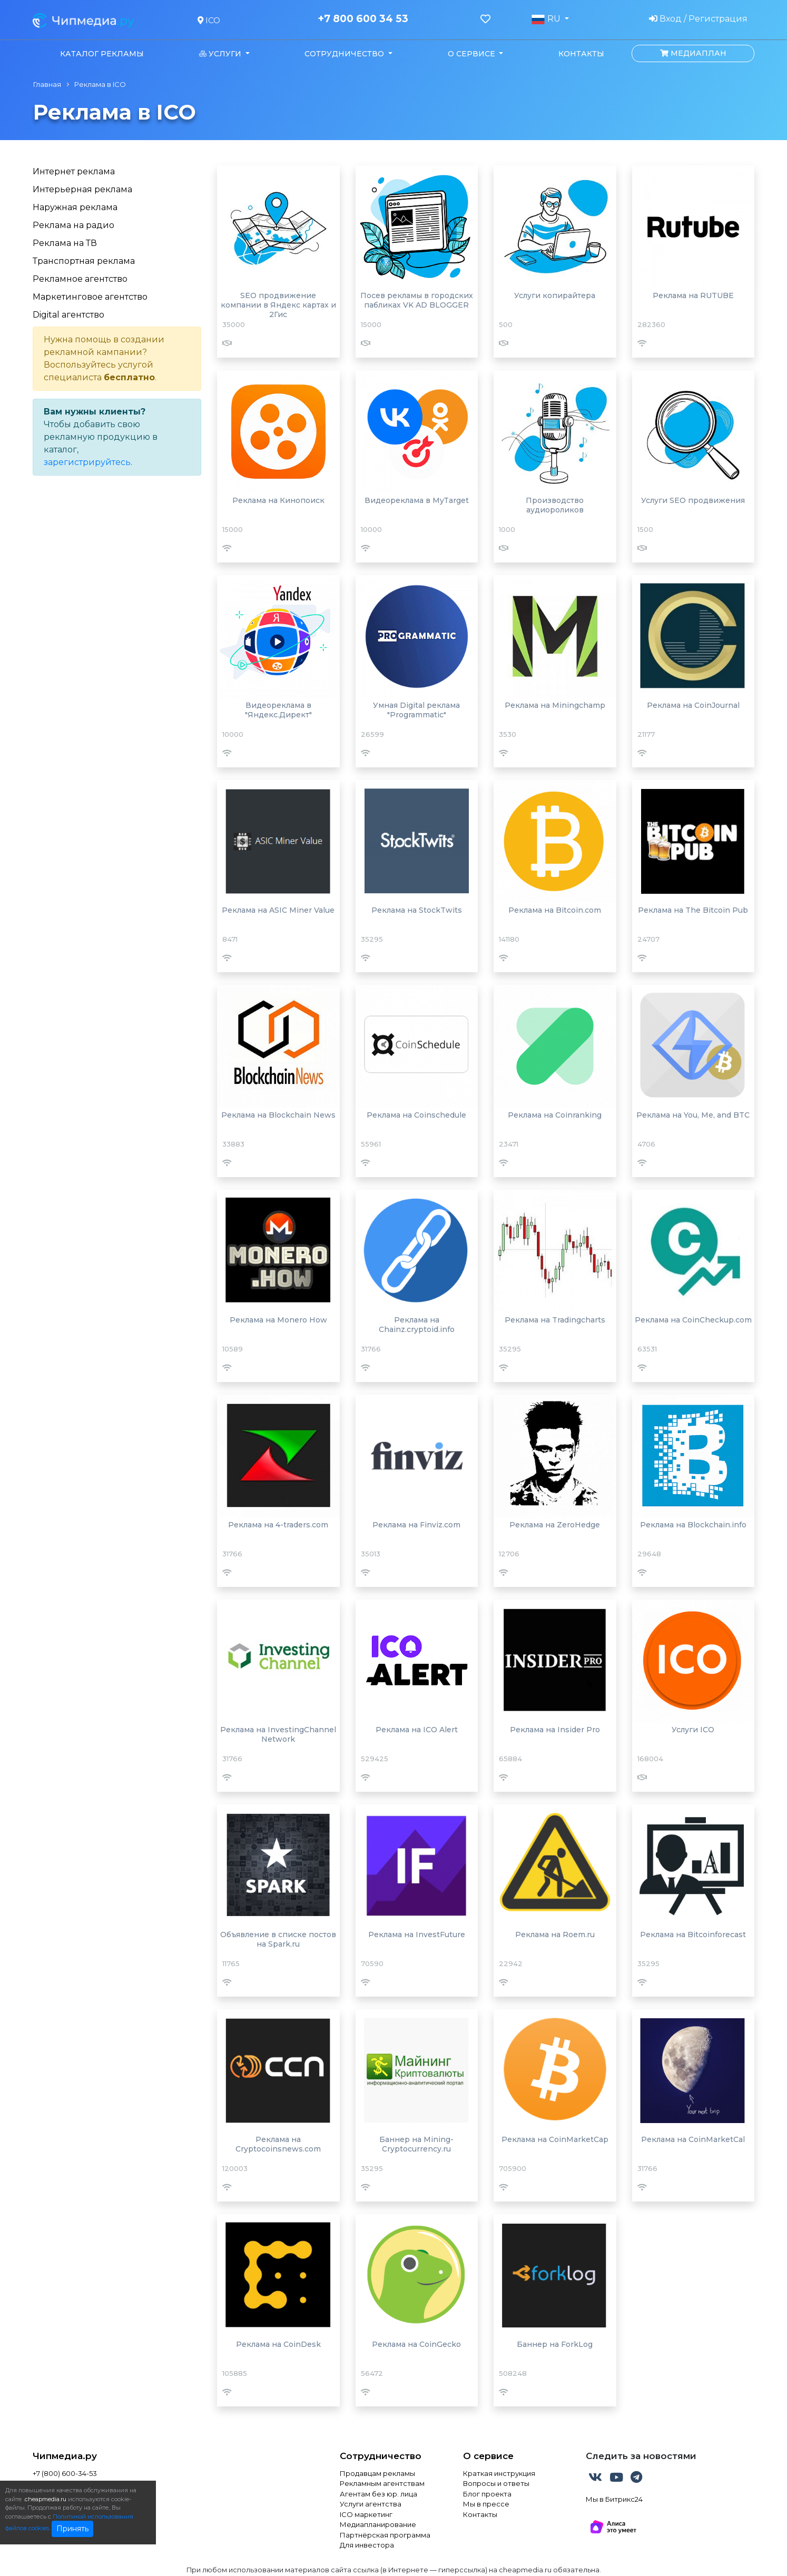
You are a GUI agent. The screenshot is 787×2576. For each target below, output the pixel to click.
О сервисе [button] (472, 53)
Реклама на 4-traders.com (278, 1524)
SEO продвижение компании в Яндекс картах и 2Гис (278, 305)
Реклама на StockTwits (416, 910)
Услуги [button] (221, 53)
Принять (72, 2528)
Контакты (581, 53)
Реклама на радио (73, 225)
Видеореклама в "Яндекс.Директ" (278, 709)
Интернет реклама (74, 171)
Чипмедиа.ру (65, 2456)
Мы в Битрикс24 (614, 2499)
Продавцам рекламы (377, 2473)
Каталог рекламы (102, 53)
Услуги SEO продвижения (693, 500)
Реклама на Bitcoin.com (554, 910)
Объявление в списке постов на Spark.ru (278, 1939)
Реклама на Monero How (278, 1320)
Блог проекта (487, 2494)
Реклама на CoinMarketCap (554, 2139)
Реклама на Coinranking (555, 1115)
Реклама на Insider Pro (555, 1729)
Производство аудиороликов (555, 505)
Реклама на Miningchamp (555, 705)
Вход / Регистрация (698, 19)
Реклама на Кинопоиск (278, 500)
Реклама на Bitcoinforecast (693, 1934)
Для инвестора (367, 2545)
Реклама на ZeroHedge (554, 1524)
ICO (209, 20)
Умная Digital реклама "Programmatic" (416, 709)
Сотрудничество (380, 2456)
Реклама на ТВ (65, 243)
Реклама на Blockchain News (278, 1115)
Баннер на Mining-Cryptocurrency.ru (416, 2144)
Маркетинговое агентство (90, 297)
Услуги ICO (693, 1729)
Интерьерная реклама (82, 189)
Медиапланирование (378, 2524)
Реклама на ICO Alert (417, 1729)
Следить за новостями (641, 2456)
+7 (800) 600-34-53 (65, 2473)
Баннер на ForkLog (555, 2344)
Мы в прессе (486, 2504)
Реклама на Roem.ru (555, 1934)
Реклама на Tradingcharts (555, 1320)
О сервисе (488, 2456)
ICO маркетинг (366, 2514)
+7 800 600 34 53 (363, 19)
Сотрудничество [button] (345, 53)
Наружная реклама (75, 207)
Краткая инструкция (499, 2473)
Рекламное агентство (80, 279)
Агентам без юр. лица (378, 2494)
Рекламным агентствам (382, 2483)
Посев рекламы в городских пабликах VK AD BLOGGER (416, 300)
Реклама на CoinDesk (278, 2344)
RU (547, 19)
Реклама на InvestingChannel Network (278, 1734)
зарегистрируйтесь (87, 462)
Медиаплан (693, 53)
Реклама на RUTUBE (693, 295)
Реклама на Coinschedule (416, 1115)
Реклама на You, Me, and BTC (693, 1115)
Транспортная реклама (84, 261)
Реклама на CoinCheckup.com (693, 1320)
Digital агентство (68, 315)
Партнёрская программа (385, 2535)
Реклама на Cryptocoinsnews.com (278, 2144)
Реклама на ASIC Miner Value (278, 910)
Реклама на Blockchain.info (693, 1524)
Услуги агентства (370, 2504)
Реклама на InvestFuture (416, 1934)
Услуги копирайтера (554, 295)
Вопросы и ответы (496, 2483)
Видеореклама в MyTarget (417, 500)
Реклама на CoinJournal (693, 705)
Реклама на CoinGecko (416, 2344)
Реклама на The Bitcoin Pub (693, 910)
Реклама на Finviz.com (416, 1524)
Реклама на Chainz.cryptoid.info (417, 1324)
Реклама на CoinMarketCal (693, 2139)
